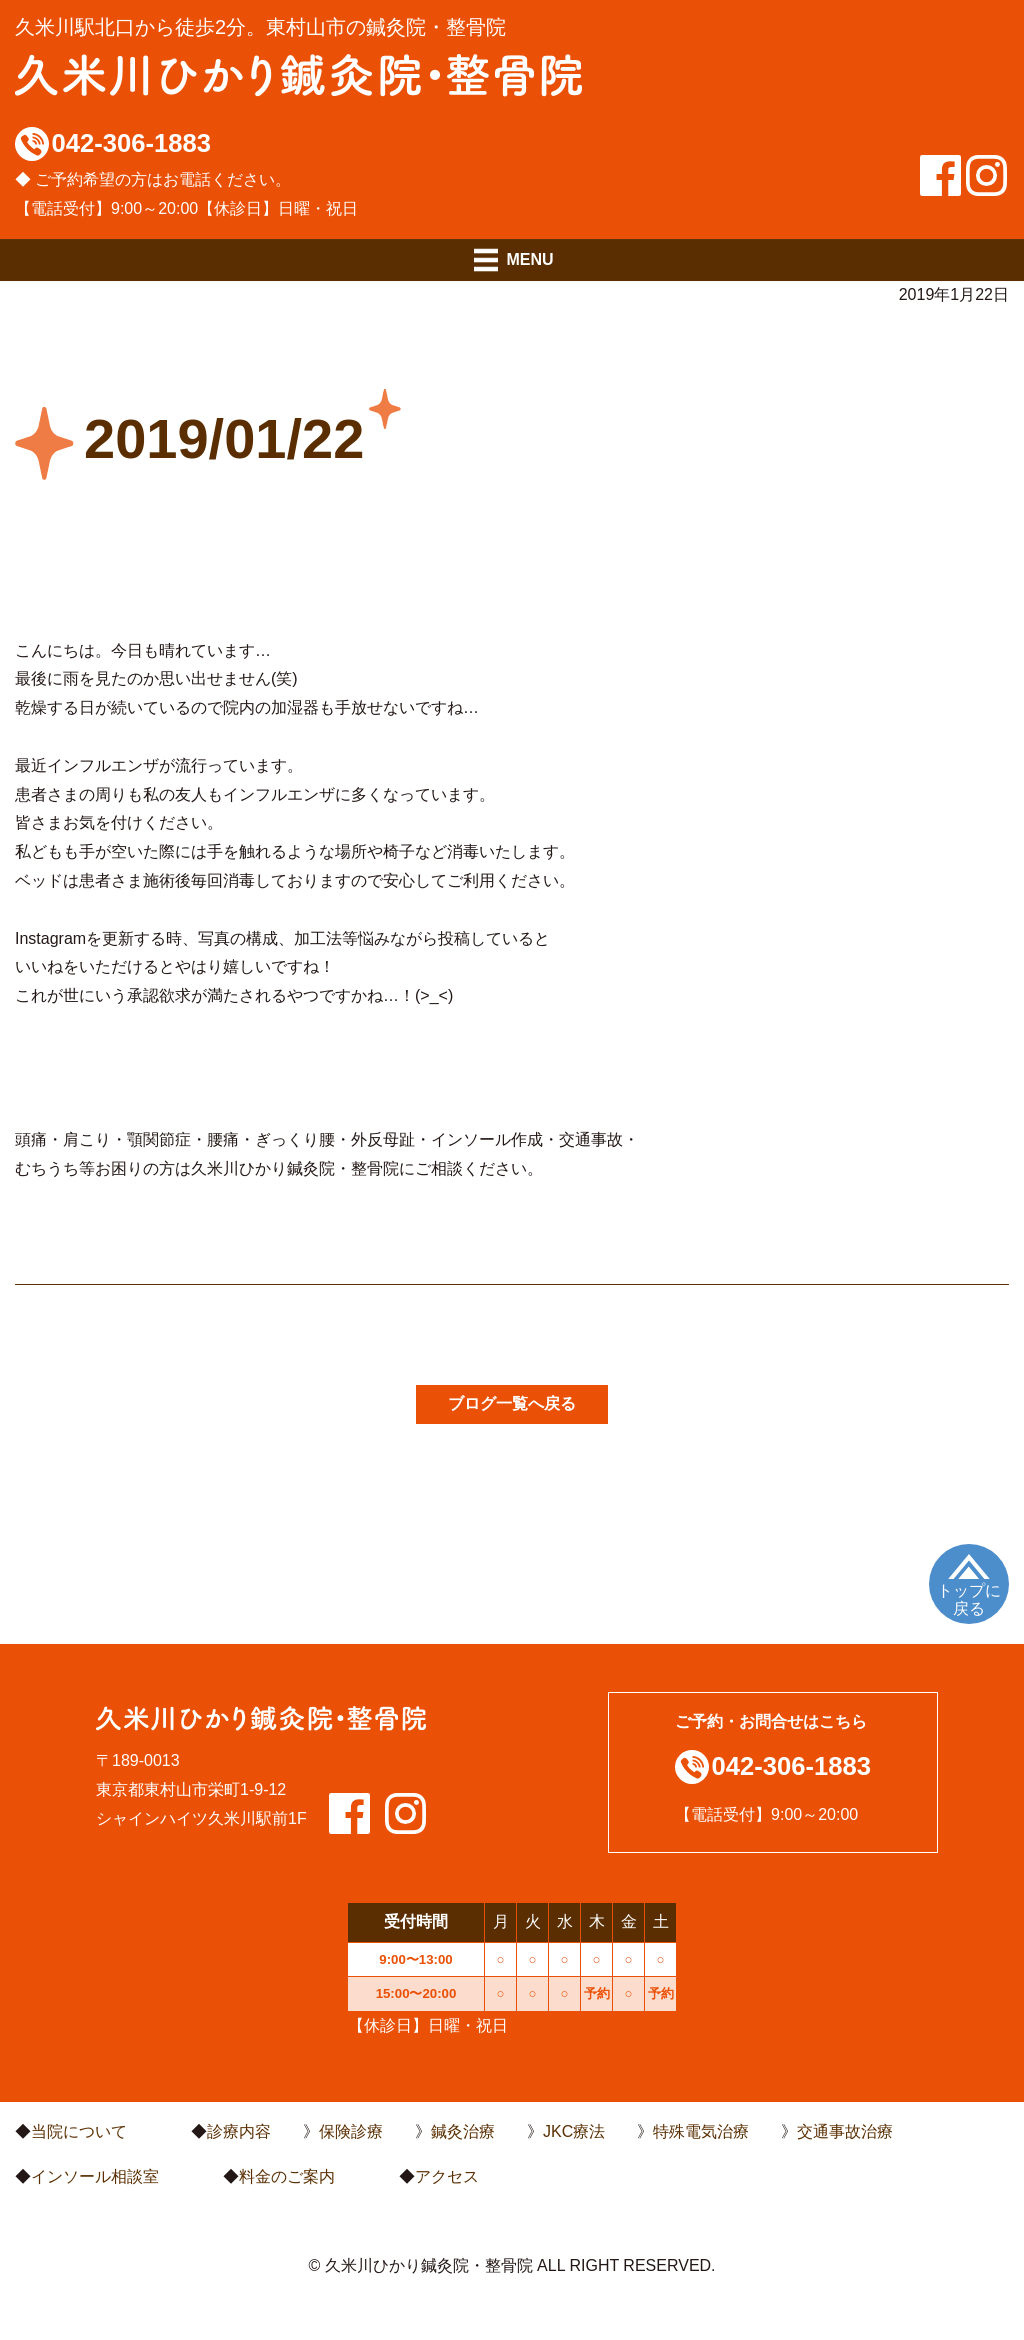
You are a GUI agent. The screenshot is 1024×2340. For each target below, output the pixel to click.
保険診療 (351, 2131)
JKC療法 (574, 2131)
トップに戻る (969, 1599)
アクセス (447, 2176)
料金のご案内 (287, 2176)
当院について (79, 2131)
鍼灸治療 (463, 2131)
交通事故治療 (845, 2131)
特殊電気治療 (701, 2131)
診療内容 (239, 2131)
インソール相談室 (95, 2176)
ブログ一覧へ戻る (512, 1403)
